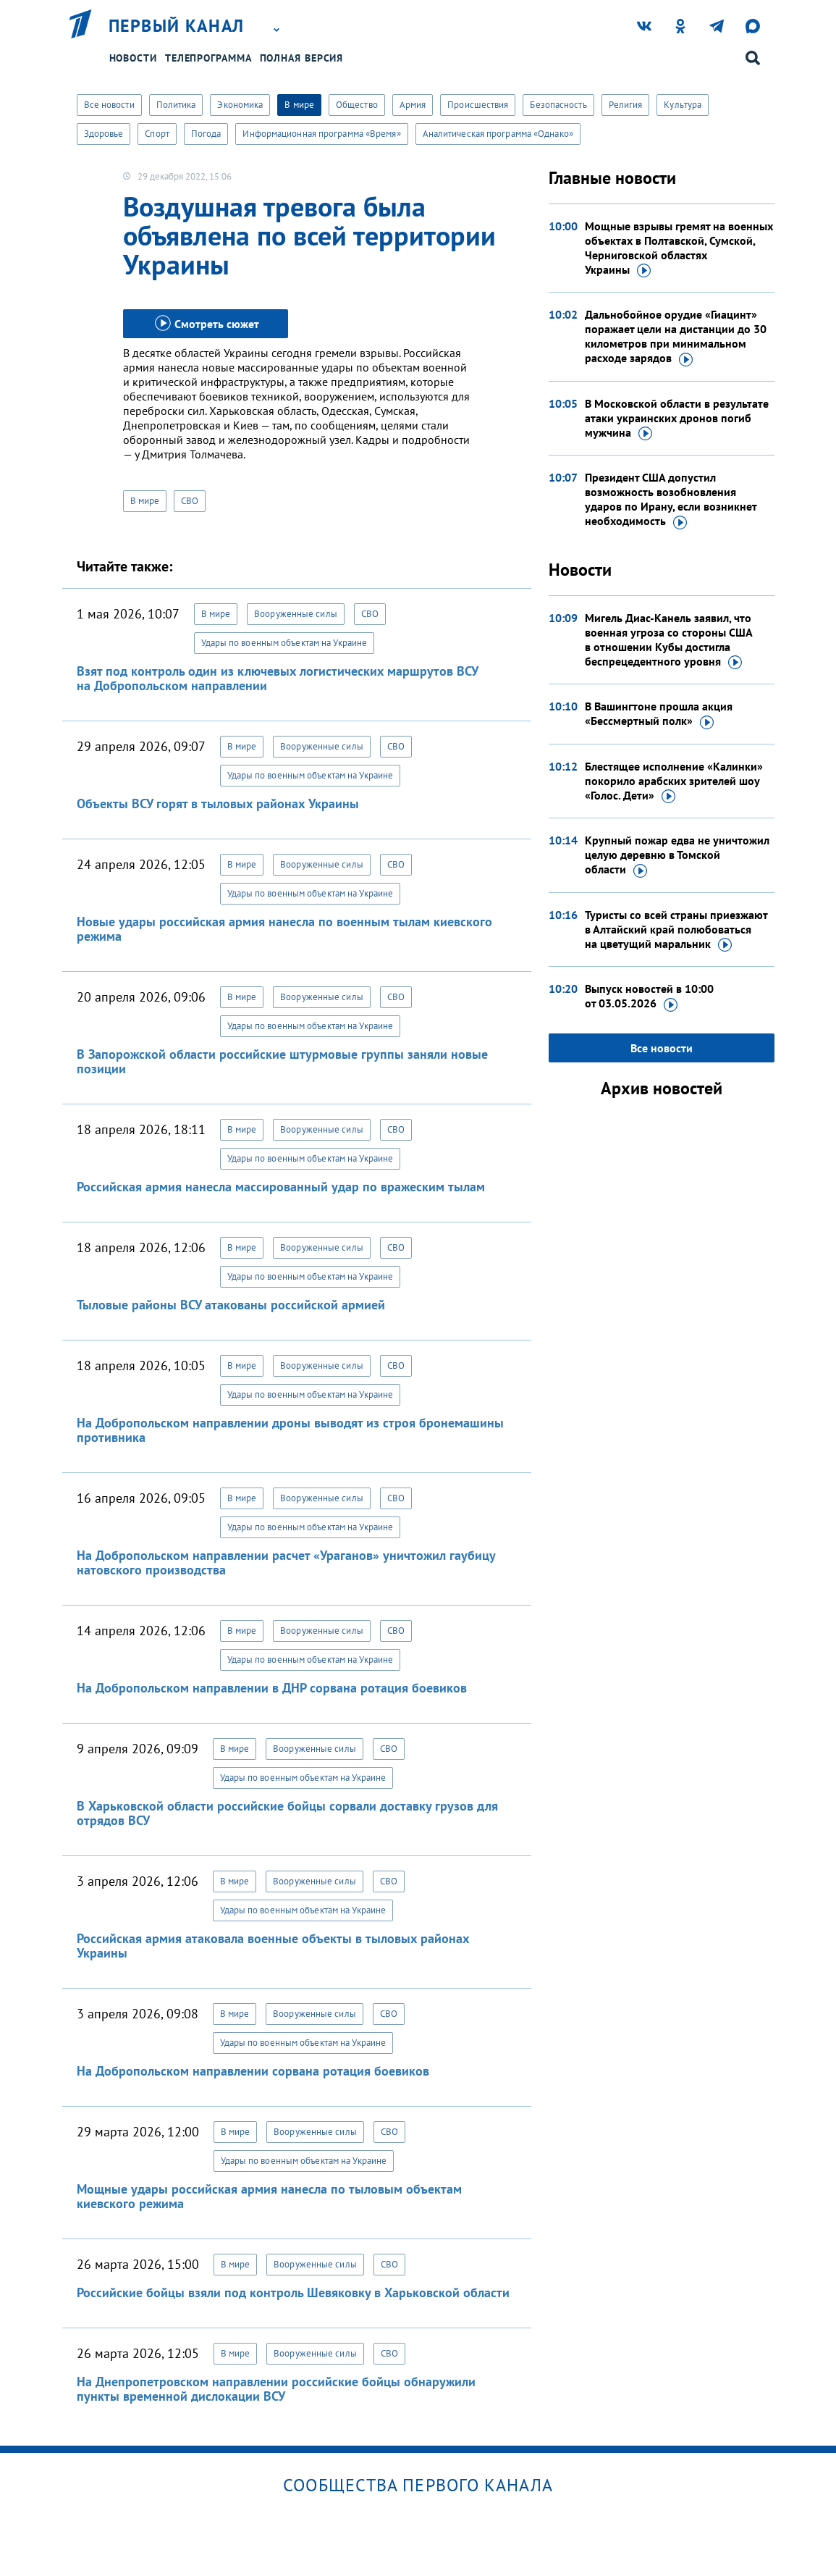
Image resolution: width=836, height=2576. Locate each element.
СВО (189, 501)
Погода (206, 133)
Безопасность (558, 104)
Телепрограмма (208, 57)
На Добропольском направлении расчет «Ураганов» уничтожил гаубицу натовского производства (286, 1562)
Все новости (109, 104)
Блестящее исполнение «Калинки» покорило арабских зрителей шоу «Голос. (674, 781)
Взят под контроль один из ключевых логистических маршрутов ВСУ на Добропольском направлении (277, 678)
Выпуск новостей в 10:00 (649, 996)
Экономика (240, 104)
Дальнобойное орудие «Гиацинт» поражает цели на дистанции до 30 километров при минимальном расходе (676, 336)
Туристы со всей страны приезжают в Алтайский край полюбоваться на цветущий (676, 929)
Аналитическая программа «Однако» (498, 133)
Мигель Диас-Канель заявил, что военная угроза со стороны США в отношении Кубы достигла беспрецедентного (668, 640)
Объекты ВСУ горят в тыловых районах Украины (218, 803)
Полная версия (302, 57)
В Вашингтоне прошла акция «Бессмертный (658, 714)
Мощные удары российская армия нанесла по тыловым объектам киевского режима (269, 2196)
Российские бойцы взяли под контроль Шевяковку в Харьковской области (293, 2292)
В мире (299, 104)
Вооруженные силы (295, 614)
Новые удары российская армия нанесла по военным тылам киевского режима (284, 928)
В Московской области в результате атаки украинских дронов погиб (677, 418)
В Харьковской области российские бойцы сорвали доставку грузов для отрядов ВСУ (287, 1813)
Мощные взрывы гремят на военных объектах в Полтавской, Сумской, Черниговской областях (679, 248)
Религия (626, 104)
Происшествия (477, 104)
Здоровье (104, 133)
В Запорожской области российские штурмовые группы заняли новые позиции (282, 1061)
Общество (357, 104)
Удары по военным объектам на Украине (284, 643)
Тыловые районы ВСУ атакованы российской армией (231, 1304)
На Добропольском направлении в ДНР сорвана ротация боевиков (272, 1687)
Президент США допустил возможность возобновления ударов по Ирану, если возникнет (670, 499)
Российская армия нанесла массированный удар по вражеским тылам (281, 1186)
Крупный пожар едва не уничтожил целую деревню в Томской (677, 855)
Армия (413, 104)
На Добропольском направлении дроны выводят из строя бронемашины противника (290, 1430)
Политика (176, 104)
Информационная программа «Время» (321, 133)
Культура (682, 104)
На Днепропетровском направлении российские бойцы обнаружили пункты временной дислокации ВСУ (276, 2388)
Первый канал (177, 26)
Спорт (157, 133)
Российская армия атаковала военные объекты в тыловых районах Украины (273, 1945)
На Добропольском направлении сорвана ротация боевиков (253, 2071)
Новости (133, 57)
